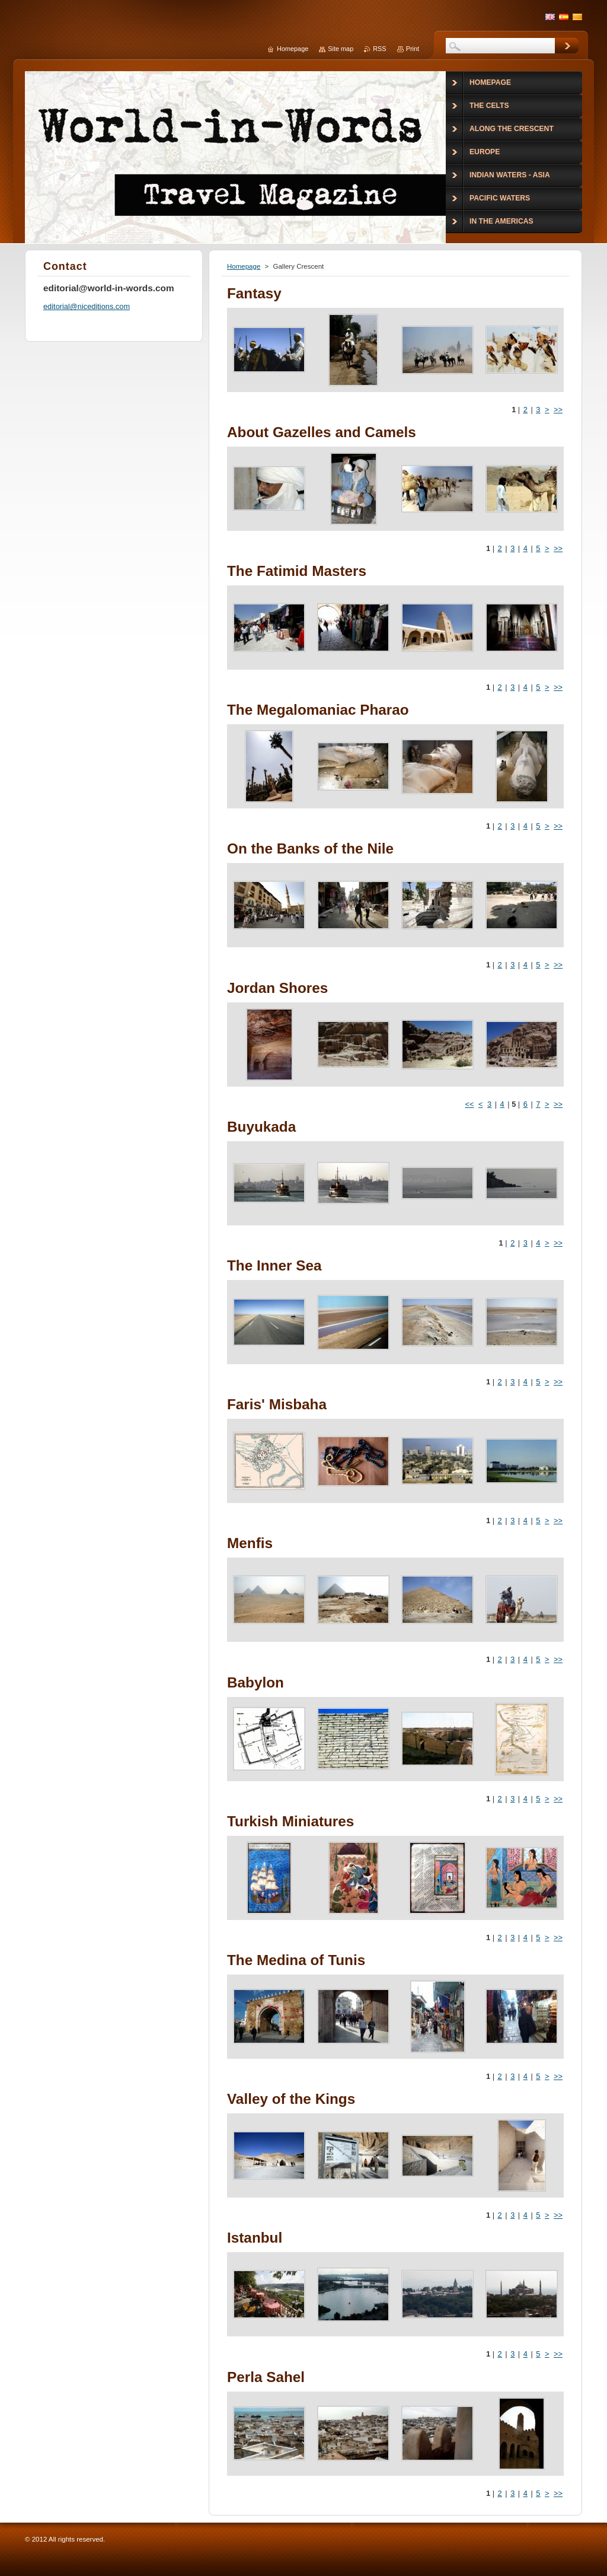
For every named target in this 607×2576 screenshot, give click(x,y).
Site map (340, 48)
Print (412, 48)
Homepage (243, 266)
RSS (379, 48)
